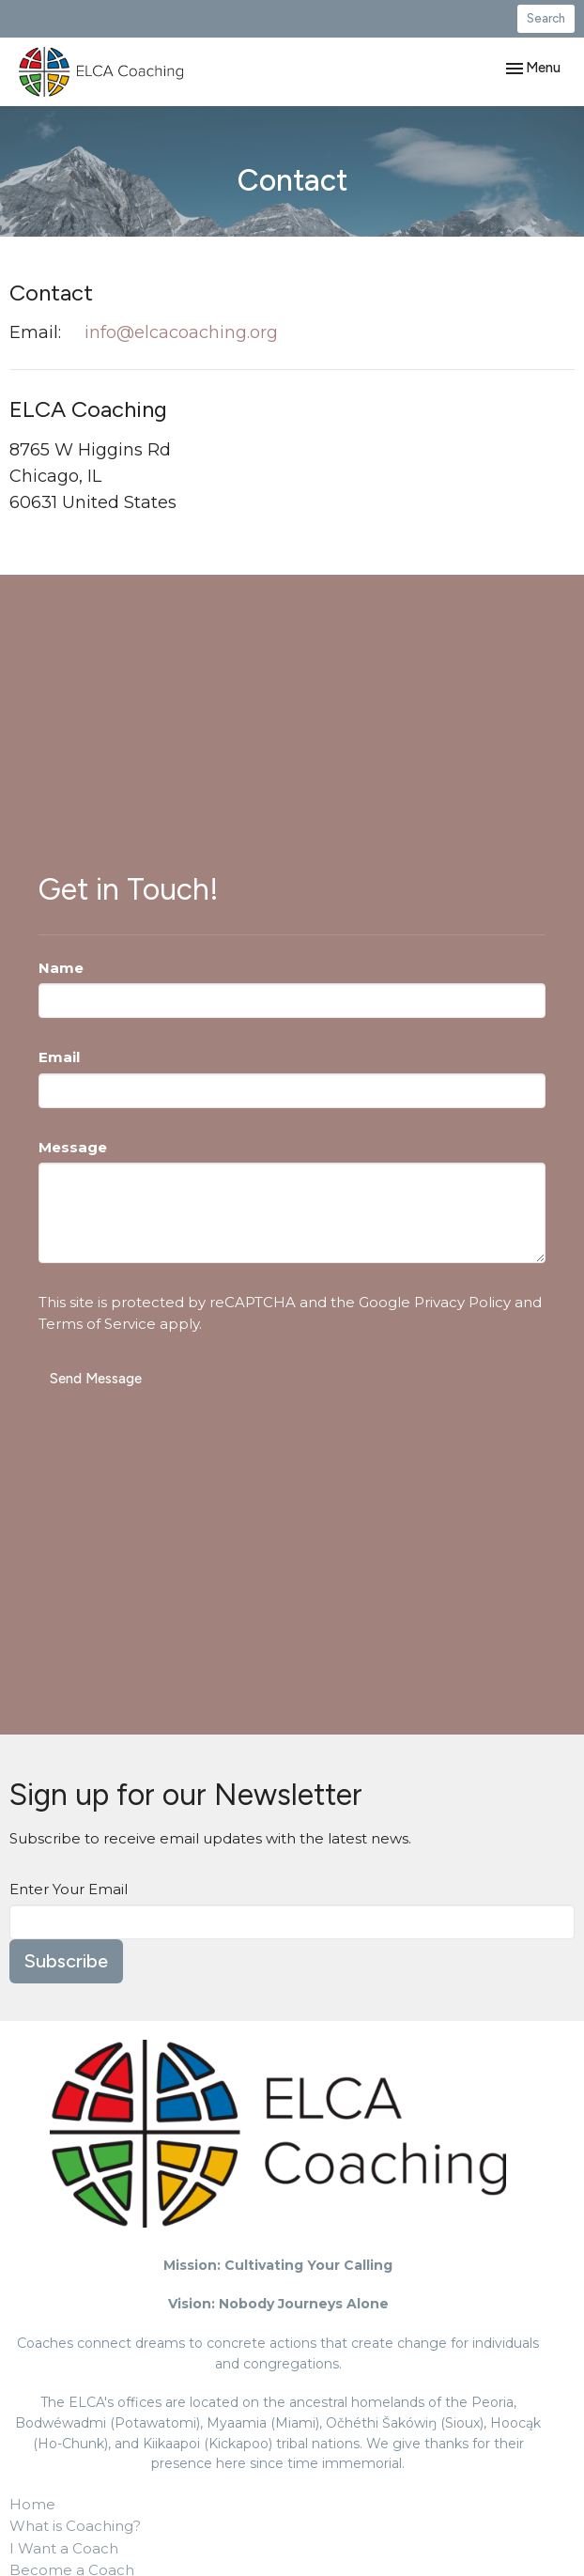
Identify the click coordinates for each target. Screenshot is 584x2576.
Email (59, 1057)
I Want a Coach (63, 2548)
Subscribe (66, 1961)
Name (61, 968)
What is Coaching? (75, 2526)
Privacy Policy (462, 1302)
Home (32, 2504)
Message (72, 1147)
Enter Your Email (68, 1889)
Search (546, 18)
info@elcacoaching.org (181, 332)
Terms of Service (97, 1324)
